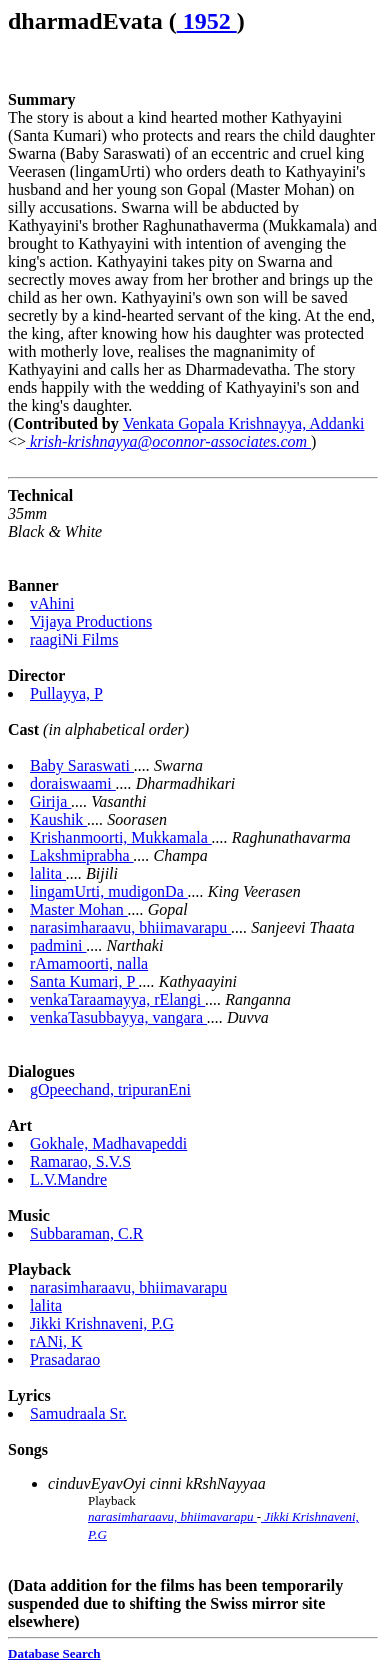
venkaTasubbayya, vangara (118, 1017)
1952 (207, 21)
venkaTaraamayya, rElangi (117, 999)
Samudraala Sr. (78, 1413)
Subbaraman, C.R (86, 1233)
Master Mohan (79, 909)
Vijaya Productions (91, 621)
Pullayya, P (66, 693)
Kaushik (58, 819)
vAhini (52, 603)
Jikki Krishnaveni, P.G (102, 1323)
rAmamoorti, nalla (89, 963)
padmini (58, 945)
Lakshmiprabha (82, 855)
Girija (50, 801)
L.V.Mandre (68, 1179)
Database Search (54, 1653)
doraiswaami (73, 783)
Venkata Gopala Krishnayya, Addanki (244, 423)
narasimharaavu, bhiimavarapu (130, 927)
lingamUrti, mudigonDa (109, 891)
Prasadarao (65, 1359)
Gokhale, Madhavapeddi (108, 1143)
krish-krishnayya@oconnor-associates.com (168, 441)
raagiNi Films (74, 639)
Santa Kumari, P (84, 981)
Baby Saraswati (82, 765)
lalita (48, 873)
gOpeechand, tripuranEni (110, 1089)
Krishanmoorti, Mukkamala (121, 837)
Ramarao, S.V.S (80, 1161)
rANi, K (56, 1341)
